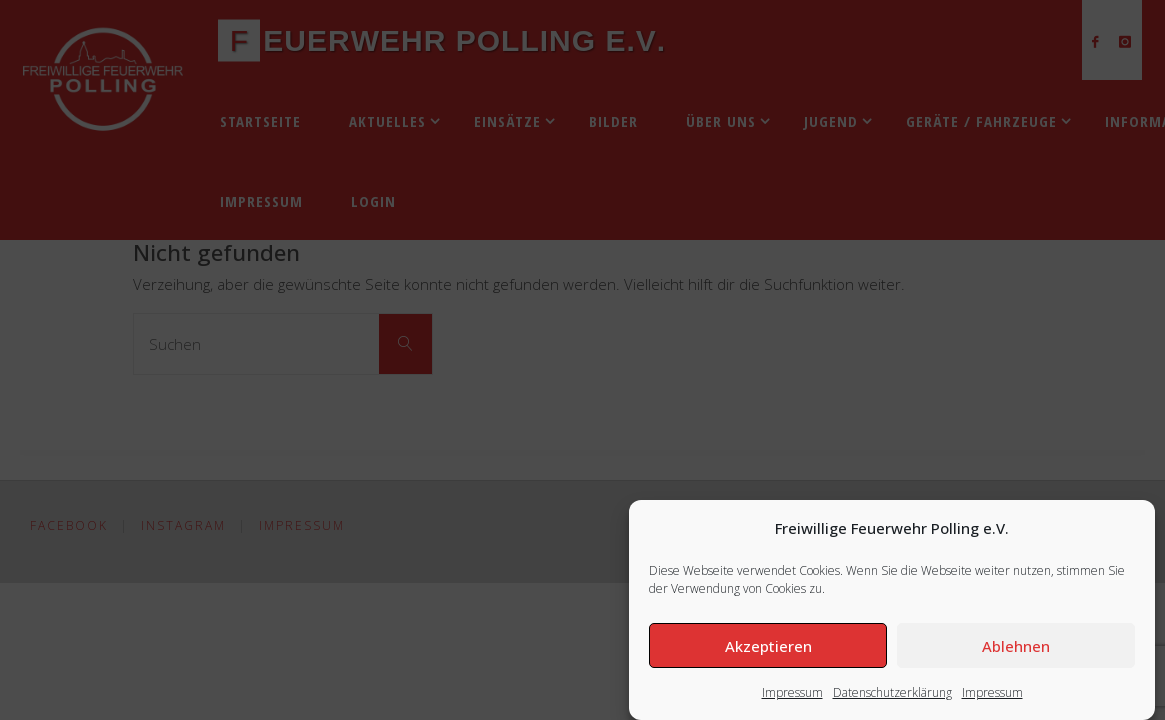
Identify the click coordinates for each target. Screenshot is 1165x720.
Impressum (792, 692)
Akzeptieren (768, 646)
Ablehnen (1016, 646)
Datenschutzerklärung (892, 692)
